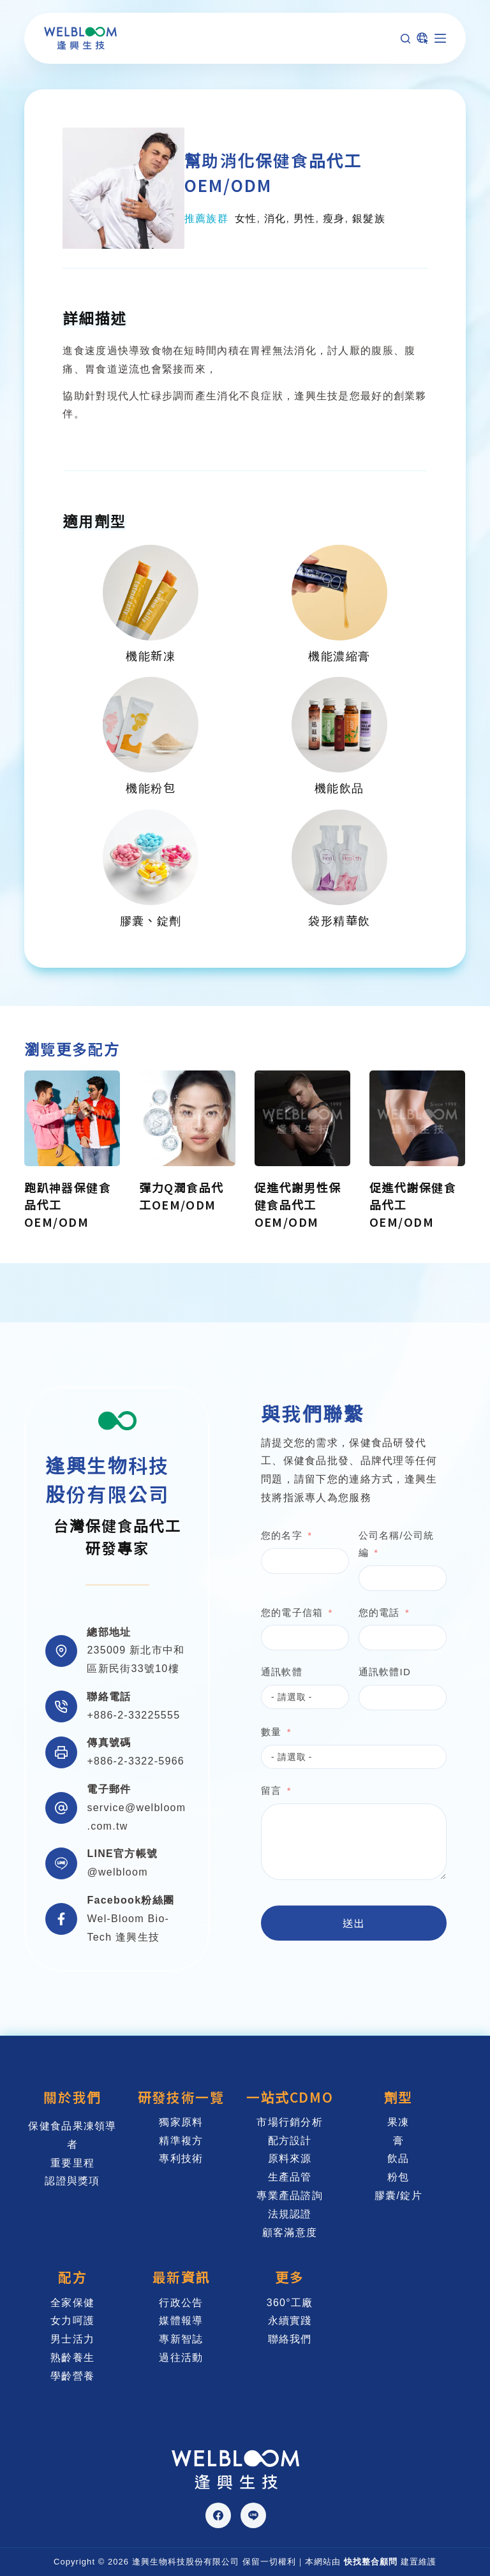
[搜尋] (405, 38)
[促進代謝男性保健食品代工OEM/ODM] (302, 1118)
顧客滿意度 (289, 2232)
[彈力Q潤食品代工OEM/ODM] (187, 1118)
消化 (275, 218)
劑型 (398, 2096)
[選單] (440, 38)
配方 (72, 2276)
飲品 (398, 2158)
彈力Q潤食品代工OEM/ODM (182, 1196)
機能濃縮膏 (339, 655)
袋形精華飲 (339, 920)
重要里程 (72, 2163)
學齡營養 (72, 2376)
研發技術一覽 (181, 2096)
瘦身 (334, 218)
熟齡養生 (72, 2357)
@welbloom (117, 1872)
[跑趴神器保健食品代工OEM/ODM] (72, 1118)
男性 (304, 218)
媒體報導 (181, 2320)
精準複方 (181, 2140)
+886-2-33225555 (133, 1715)
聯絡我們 (290, 2339)
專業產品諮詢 (289, 2195)
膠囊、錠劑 (151, 920)
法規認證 (290, 2214)
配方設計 (290, 2140)
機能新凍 (150, 655)
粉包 (398, 2177)
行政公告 (181, 2302)
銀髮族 (368, 218)
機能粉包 (150, 787)
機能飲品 (339, 787)
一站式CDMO (289, 2096)
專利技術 (181, 2158)
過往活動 (181, 2357)
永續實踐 (290, 2320)
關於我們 (72, 2096)
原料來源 (290, 2158)
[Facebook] (218, 2515)
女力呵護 (72, 2320)
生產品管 (290, 2177)
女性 (246, 218)
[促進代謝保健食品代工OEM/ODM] (417, 1118)
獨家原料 (181, 2122)
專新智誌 (181, 2339)
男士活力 (72, 2339)
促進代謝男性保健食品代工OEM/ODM (298, 1205)
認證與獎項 (72, 2180)
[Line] (253, 2515)
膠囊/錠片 (398, 2195)
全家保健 (72, 2302)
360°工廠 (290, 2302)
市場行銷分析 (289, 2122)
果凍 (398, 2122)
